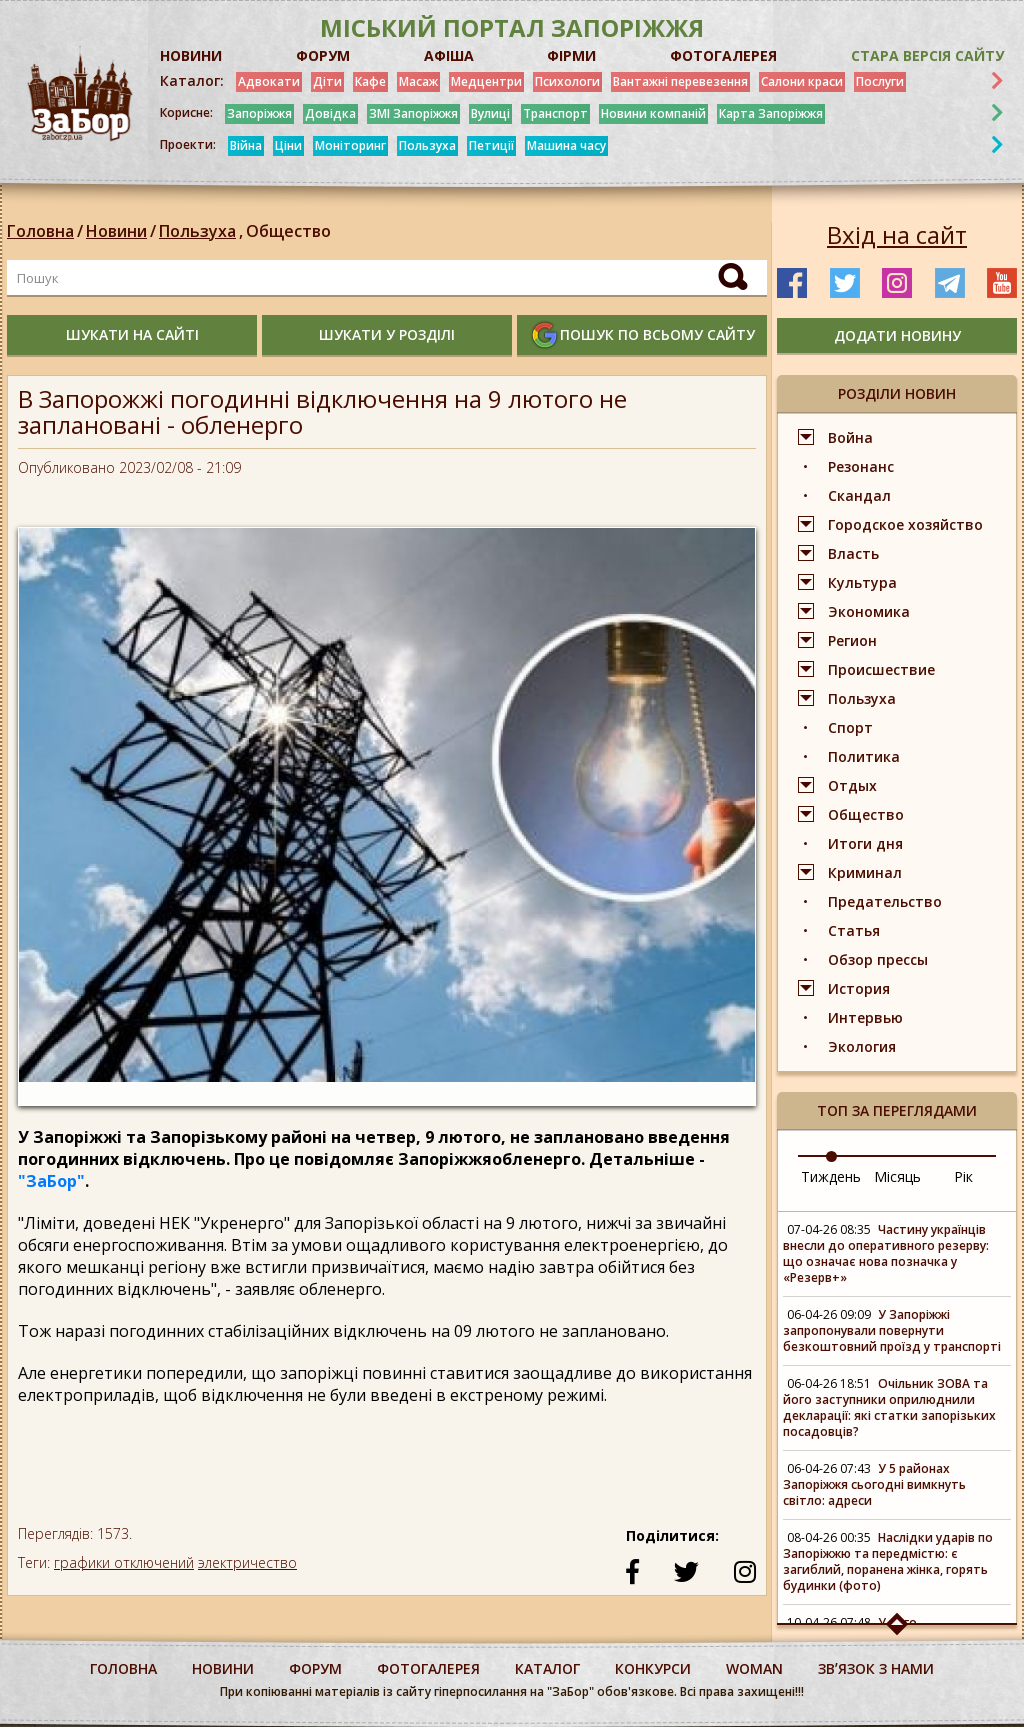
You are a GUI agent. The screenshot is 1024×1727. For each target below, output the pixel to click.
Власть (853, 553)
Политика (864, 756)
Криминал (865, 872)
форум (315, 1668)
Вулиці (490, 113)
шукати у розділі (387, 334)
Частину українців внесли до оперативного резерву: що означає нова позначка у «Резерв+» (886, 1253)
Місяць (897, 1176)
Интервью (865, 1017)
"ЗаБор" (51, 1181)
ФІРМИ (571, 55)
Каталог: (192, 81)
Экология (862, 1046)
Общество (288, 231)
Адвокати (269, 81)
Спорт (850, 727)
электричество (247, 1562)
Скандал (859, 495)
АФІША (449, 55)
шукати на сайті (132, 334)
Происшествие (881, 669)
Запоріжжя (259, 113)
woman (754, 1668)
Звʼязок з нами (876, 1668)
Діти (327, 81)
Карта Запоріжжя (771, 113)
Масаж (418, 81)
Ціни (288, 145)
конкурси (653, 1668)
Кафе (370, 81)
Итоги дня (865, 843)
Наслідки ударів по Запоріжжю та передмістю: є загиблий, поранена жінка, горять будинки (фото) (888, 1561)
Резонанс (861, 466)
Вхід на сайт (897, 235)
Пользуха (427, 145)
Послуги (880, 81)
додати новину (897, 335)
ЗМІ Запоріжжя (413, 113)
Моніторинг (350, 145)
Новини (116, 231)
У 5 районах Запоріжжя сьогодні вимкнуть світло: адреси (874, 1484)
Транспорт (555, 113)
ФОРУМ (323, 55)
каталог (547, 1668)
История (859, 988)
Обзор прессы (878, 959)
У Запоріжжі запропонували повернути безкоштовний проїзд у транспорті (892, 1330)
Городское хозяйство (905, 524)
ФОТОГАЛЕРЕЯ (723, 55)
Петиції (491, 145)
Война (850, 437)
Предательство (885, 901)
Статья (854, 930)
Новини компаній (653, 113)
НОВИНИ (191, 55)
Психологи (567, 81)
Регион (852, 640)
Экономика (869, 611)
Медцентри (486, 81)
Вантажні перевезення (680, 81)
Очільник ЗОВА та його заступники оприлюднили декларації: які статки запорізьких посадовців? (889, 1407)
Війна (246, 145)
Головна (40, 231)
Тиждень (831, 1176)
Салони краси (802, 81)
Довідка (330, 113)
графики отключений (124, 1562)
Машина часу (566, 145)
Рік (963, 1176)
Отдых (852, 785)
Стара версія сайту (927, 55)
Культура (862, 582)
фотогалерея (428, 1668)
